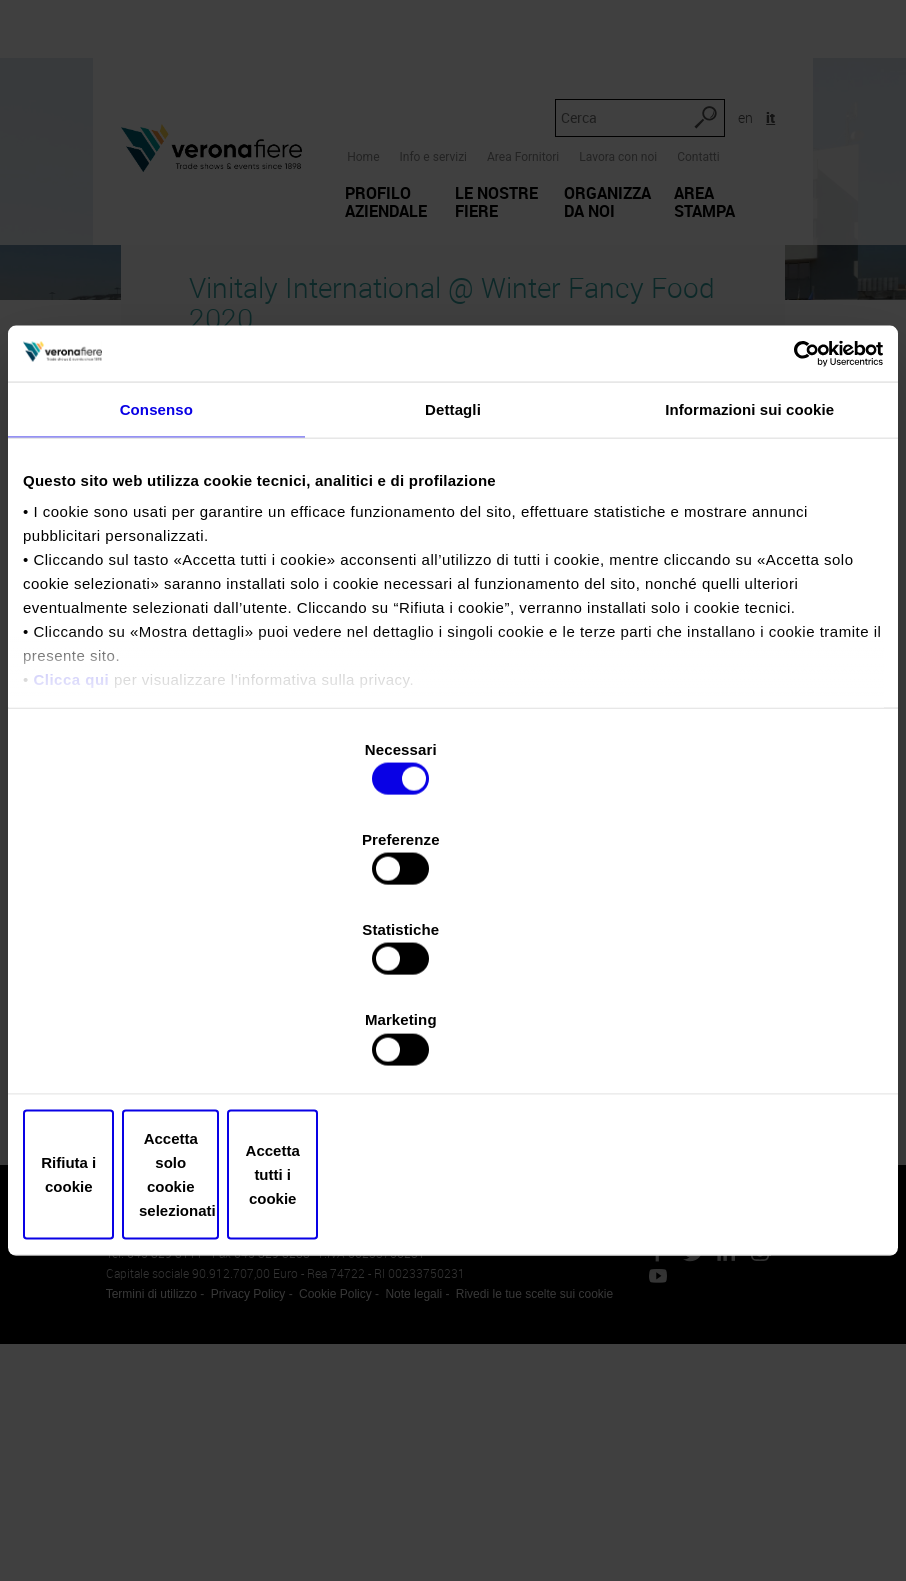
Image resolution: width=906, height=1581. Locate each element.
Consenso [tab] (156, 583)
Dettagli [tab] (453, 583)
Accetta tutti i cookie (742, 1039)
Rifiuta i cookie (163, 1039)
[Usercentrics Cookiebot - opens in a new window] (795, 526)
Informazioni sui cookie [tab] (749, 583)
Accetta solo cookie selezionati (453, 1039)
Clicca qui (71, 853)
